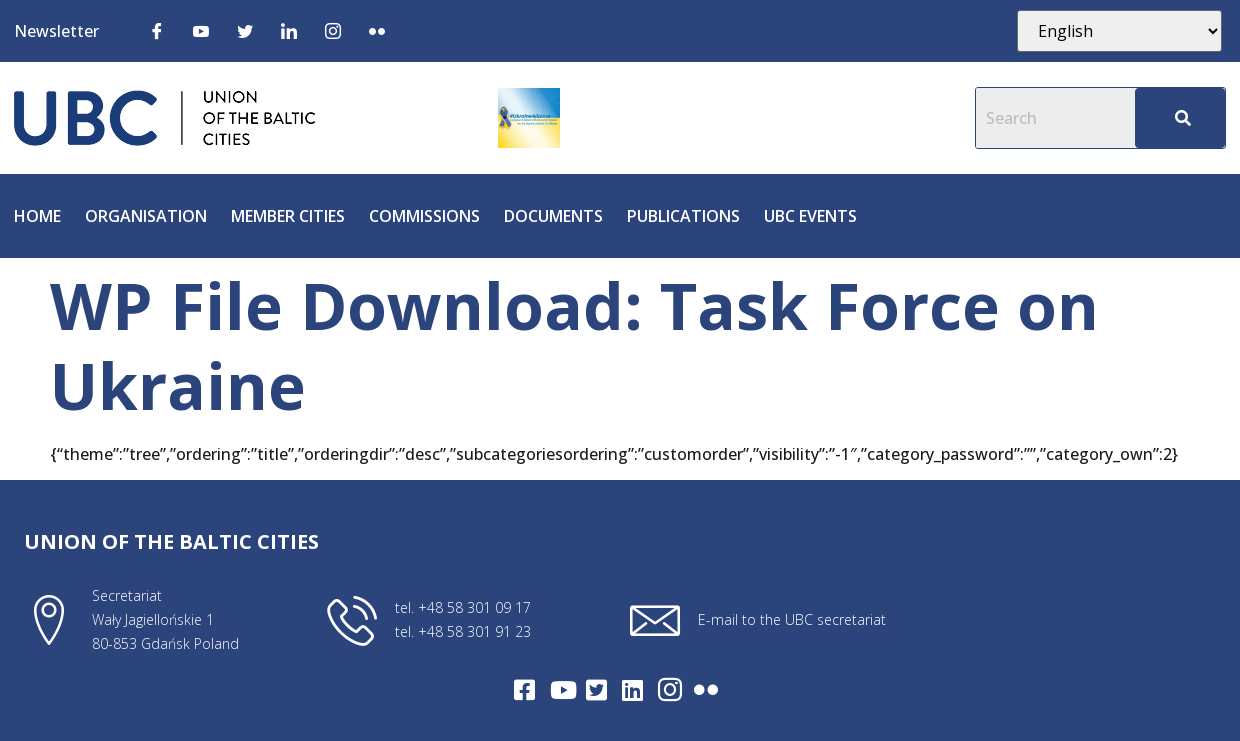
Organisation (146, 216)
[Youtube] (201, 30)
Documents (553, 216)
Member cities (288, 216)
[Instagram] (333, 30)
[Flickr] (377, 30)
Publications (683, 216)
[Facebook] (157, 30)
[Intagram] (670, 690)
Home (37, 216)
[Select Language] (1119, 31)
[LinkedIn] (289, 30)
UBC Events (810, 216)
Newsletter (56, 31)
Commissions (424, 216)
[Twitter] (245, 30)
